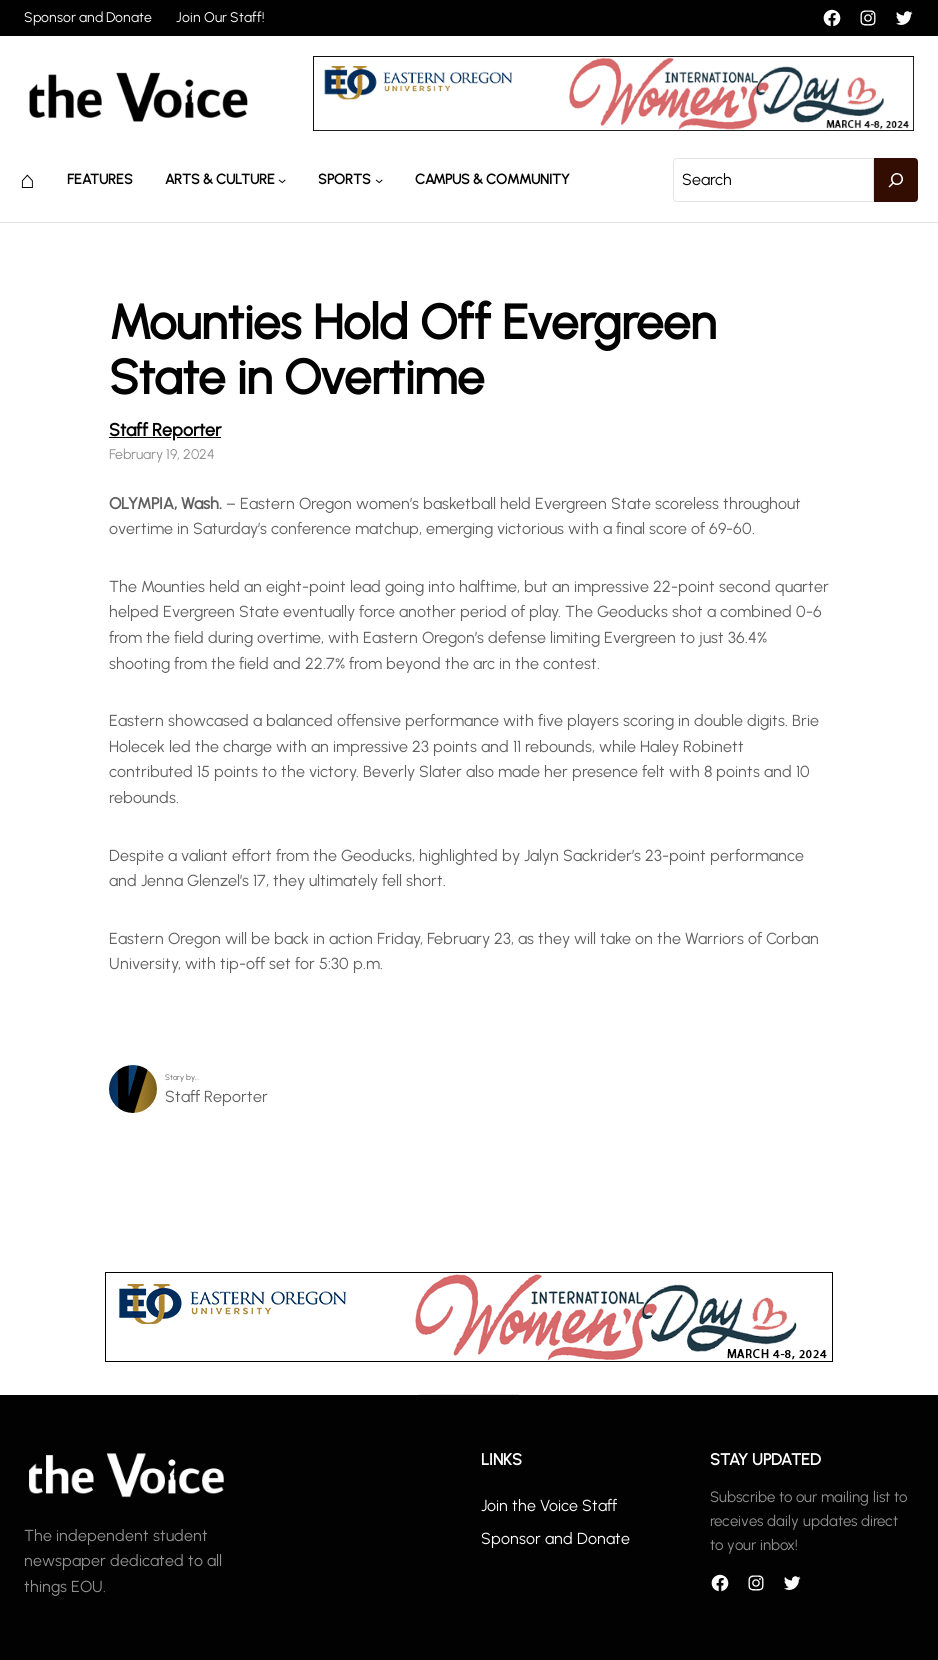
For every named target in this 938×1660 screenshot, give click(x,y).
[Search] (896, 180)
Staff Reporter (165, 429)
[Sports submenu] (379, 180)
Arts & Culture (220, 179)
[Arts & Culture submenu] (282, 180)
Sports (344, 179)
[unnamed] (613, 125)
